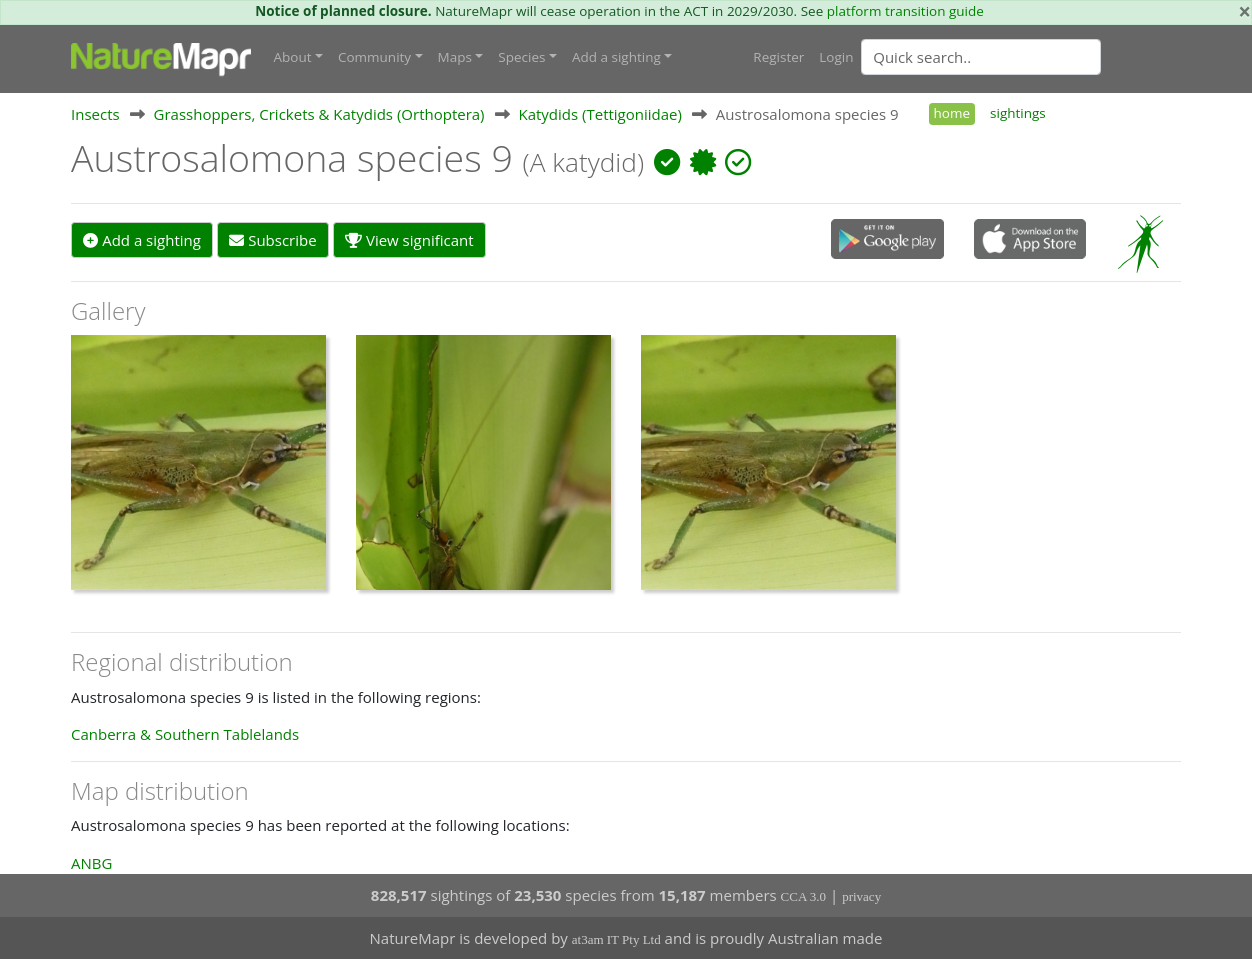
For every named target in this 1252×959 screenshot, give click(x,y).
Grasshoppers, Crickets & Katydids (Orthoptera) (319, 114)
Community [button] (374, 57)
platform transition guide (905, 11)
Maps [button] (455, 57)
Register (778, 57)
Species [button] (521, 57)
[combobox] (1021, 57)
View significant (409, 240)
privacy (861, 896)
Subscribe (272, 240)
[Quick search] (981, 57)
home (952, 113)
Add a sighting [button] (616, 57)
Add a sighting (142, 240)
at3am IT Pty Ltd (616, 939)
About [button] (293, 57)
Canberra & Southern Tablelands (185, 734)
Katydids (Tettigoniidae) (599, 114)
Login (836, 57)
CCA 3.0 (804, 896)
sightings (1018, 113)
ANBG (91, 863)
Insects (95, 114)
